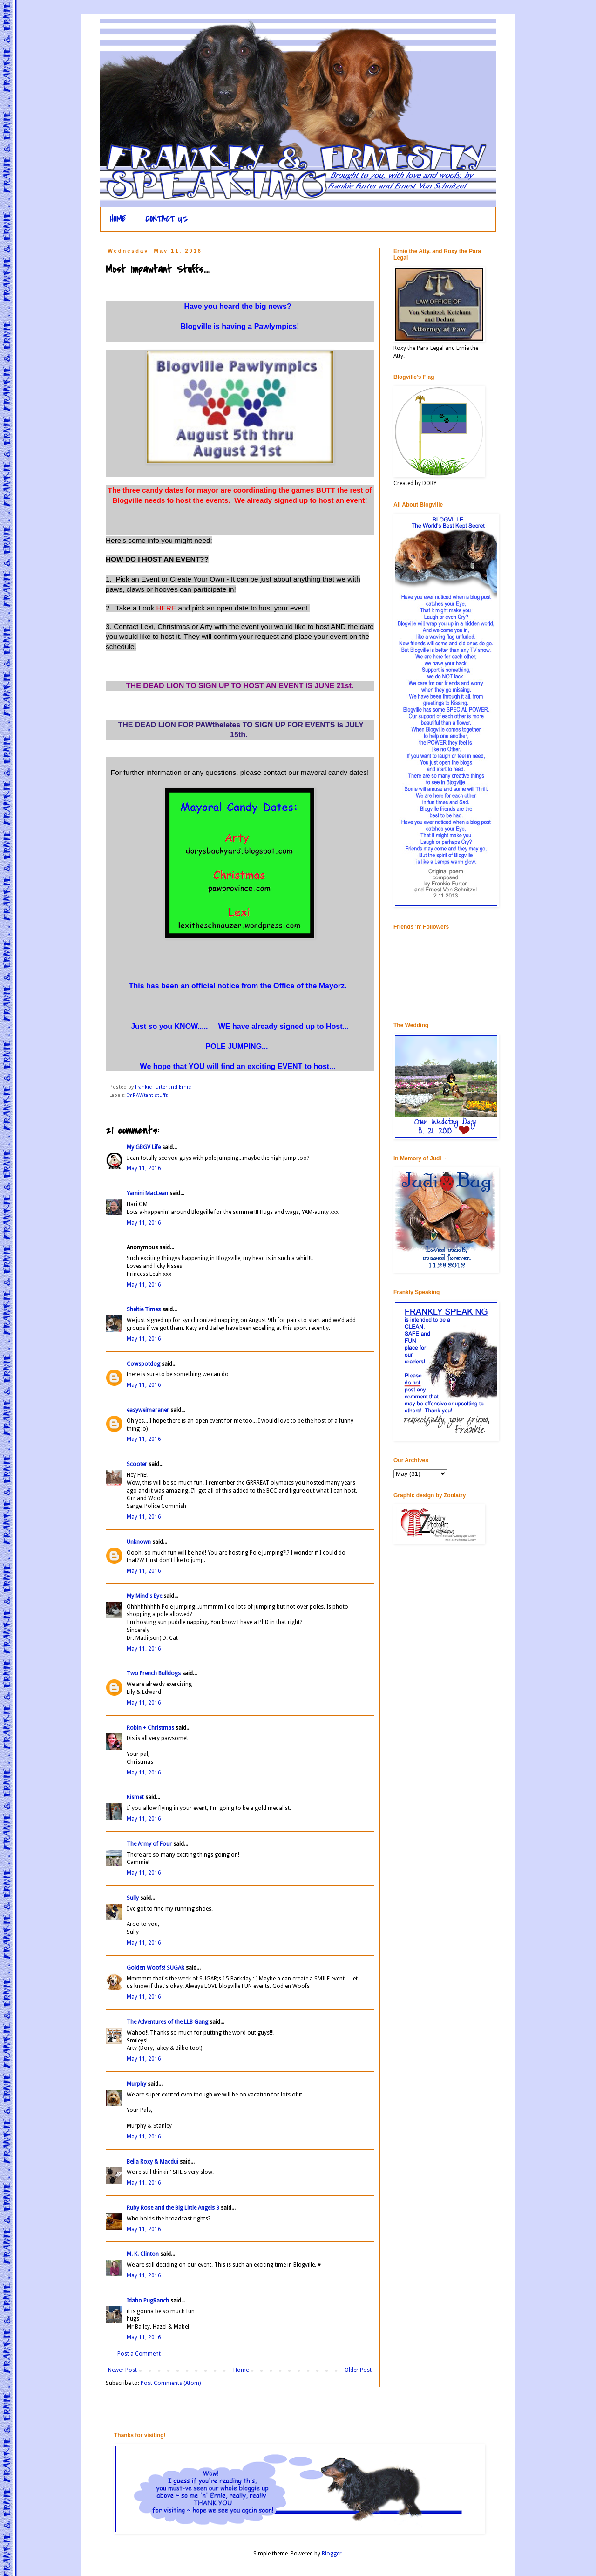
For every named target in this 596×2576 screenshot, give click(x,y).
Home (241, 2370)
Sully (133, 1898)
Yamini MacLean (147, 1193)
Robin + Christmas (150, 1728)
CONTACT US (166, 219)
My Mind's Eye (144, 1596)
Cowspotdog (143, 1364)
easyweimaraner (148, 1410)
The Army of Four (149, 1844)
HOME (118, 219)
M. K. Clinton (143, 2254)
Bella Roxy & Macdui (152, 2161)
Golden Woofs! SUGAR (155, 1968)
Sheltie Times (144, 1309)
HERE (166, 608)
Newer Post (122, 2370)
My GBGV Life (144, 1147)
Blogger (332, 2553)
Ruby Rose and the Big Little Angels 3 (173, 2208)
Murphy (136, 2084)
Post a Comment (139, 2353)
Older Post (358, 2370)
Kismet (135, 1797)
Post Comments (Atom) (171, 2383)
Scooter (137, 1464)
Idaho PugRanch (148, 2300)
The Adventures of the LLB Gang (167, 2022)
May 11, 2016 (144, 1168)
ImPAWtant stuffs (147, 1095)
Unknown (139, 1542)
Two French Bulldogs (154, 1673)
